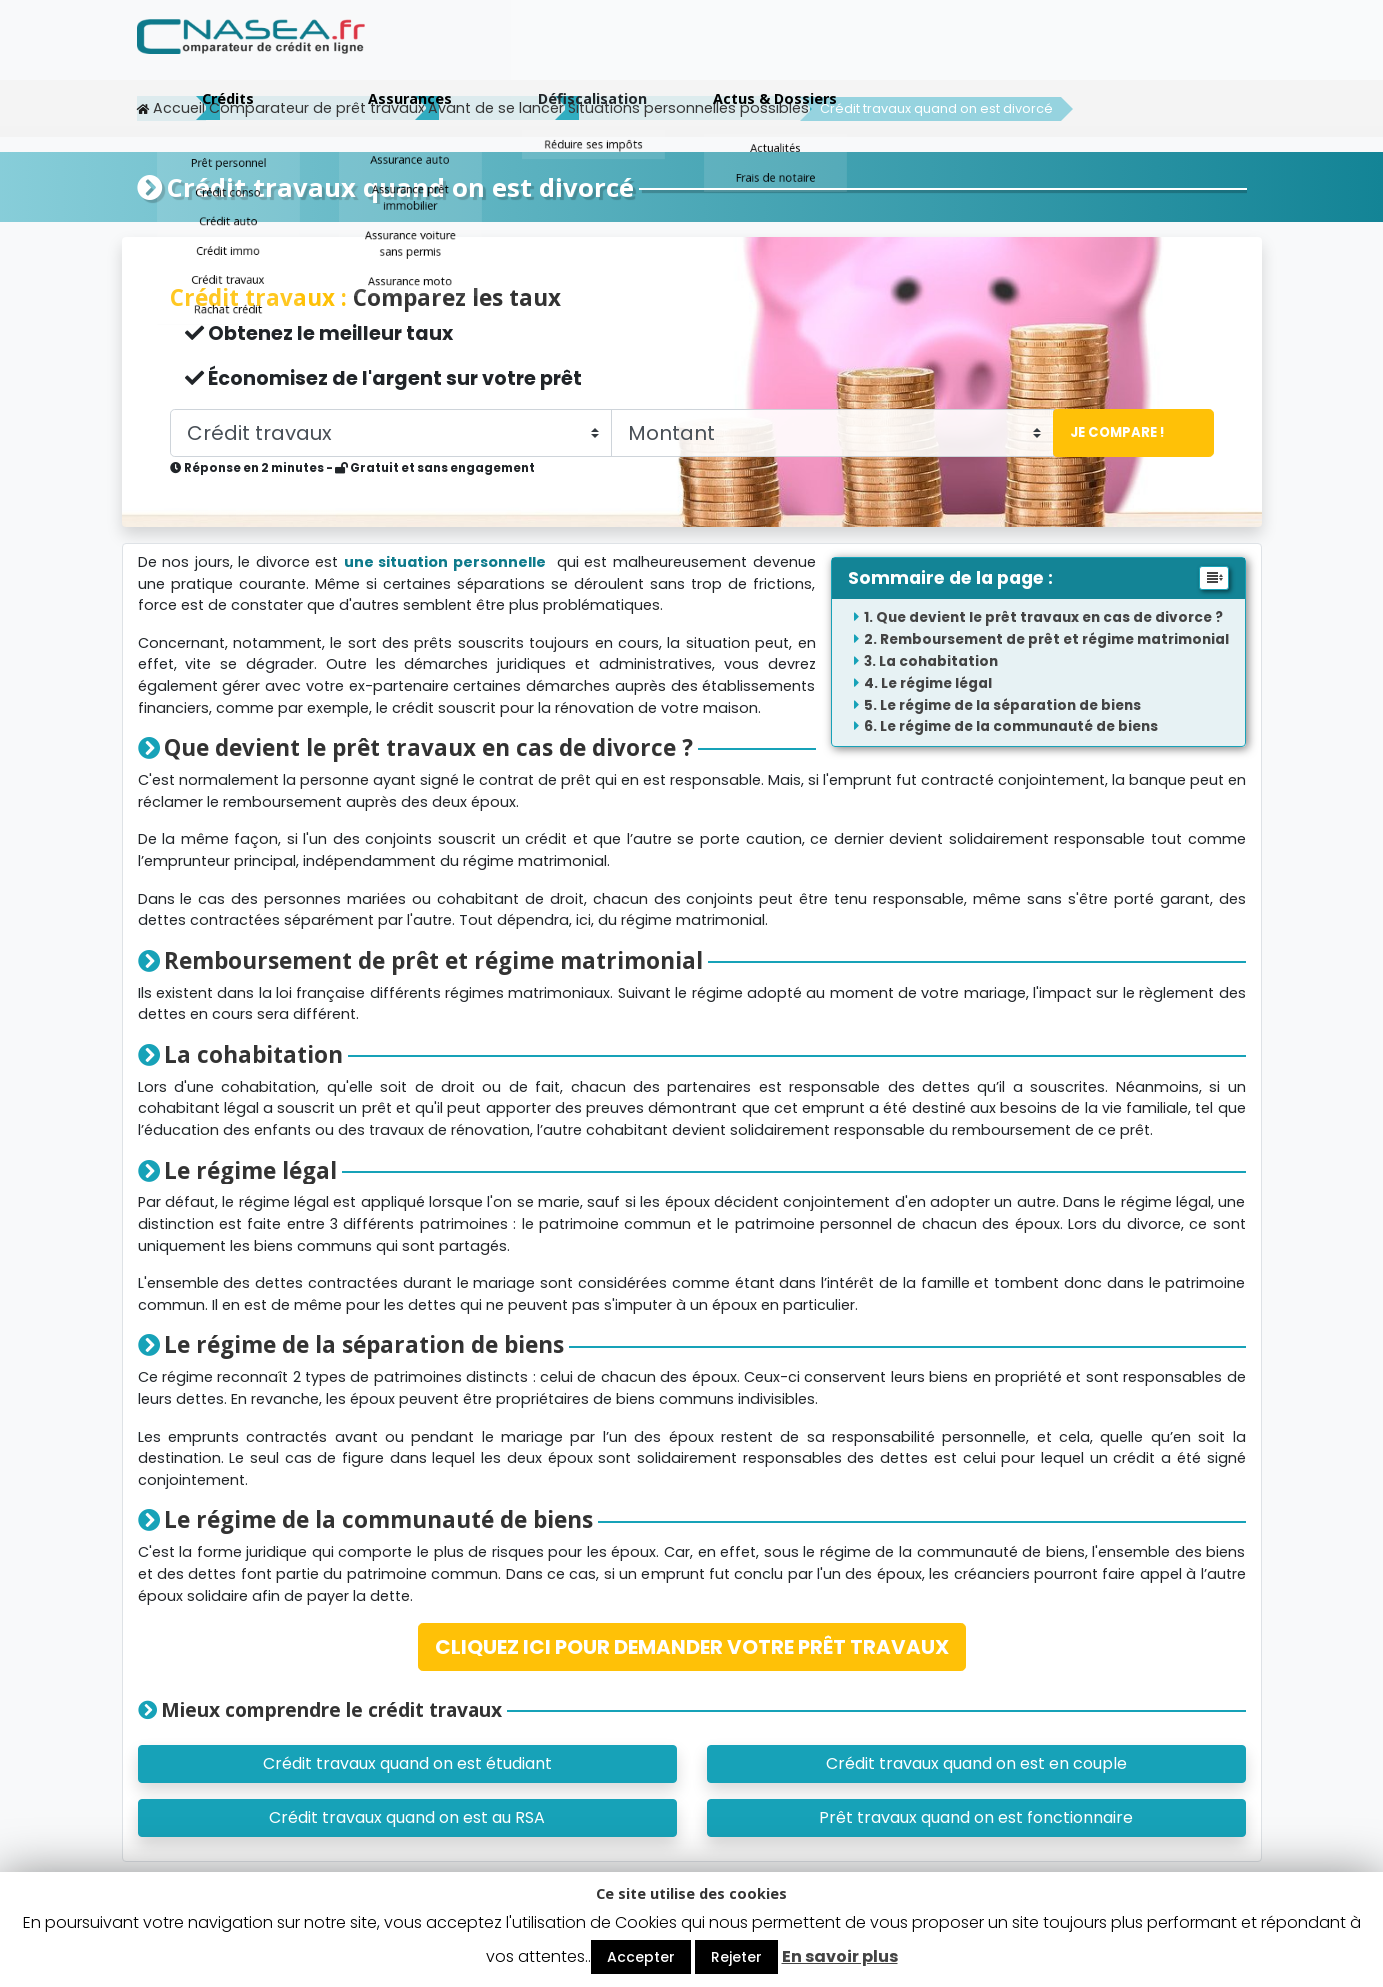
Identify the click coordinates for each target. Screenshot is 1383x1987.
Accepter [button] (641, 1957)
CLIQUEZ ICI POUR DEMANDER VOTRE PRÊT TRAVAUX (692, 1646)
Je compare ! (1112, 432)
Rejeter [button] (736, 1957)
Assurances (790, 52)
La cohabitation (938, 660)
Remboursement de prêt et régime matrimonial (1054, 638)
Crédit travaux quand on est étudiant (407, 1762)
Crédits (608, 52)
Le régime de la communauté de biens (1019, 725)
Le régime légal (936, 682)
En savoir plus (840, 1956)
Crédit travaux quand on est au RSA (407, 1816)
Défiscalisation (972, 52)
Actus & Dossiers (1155, 52)
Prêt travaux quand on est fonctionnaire (976, 1816)
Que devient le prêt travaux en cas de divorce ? (1049, 616)
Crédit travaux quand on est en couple (976, 1762)
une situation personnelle (445, 561)
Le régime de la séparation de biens (1010, 704)
